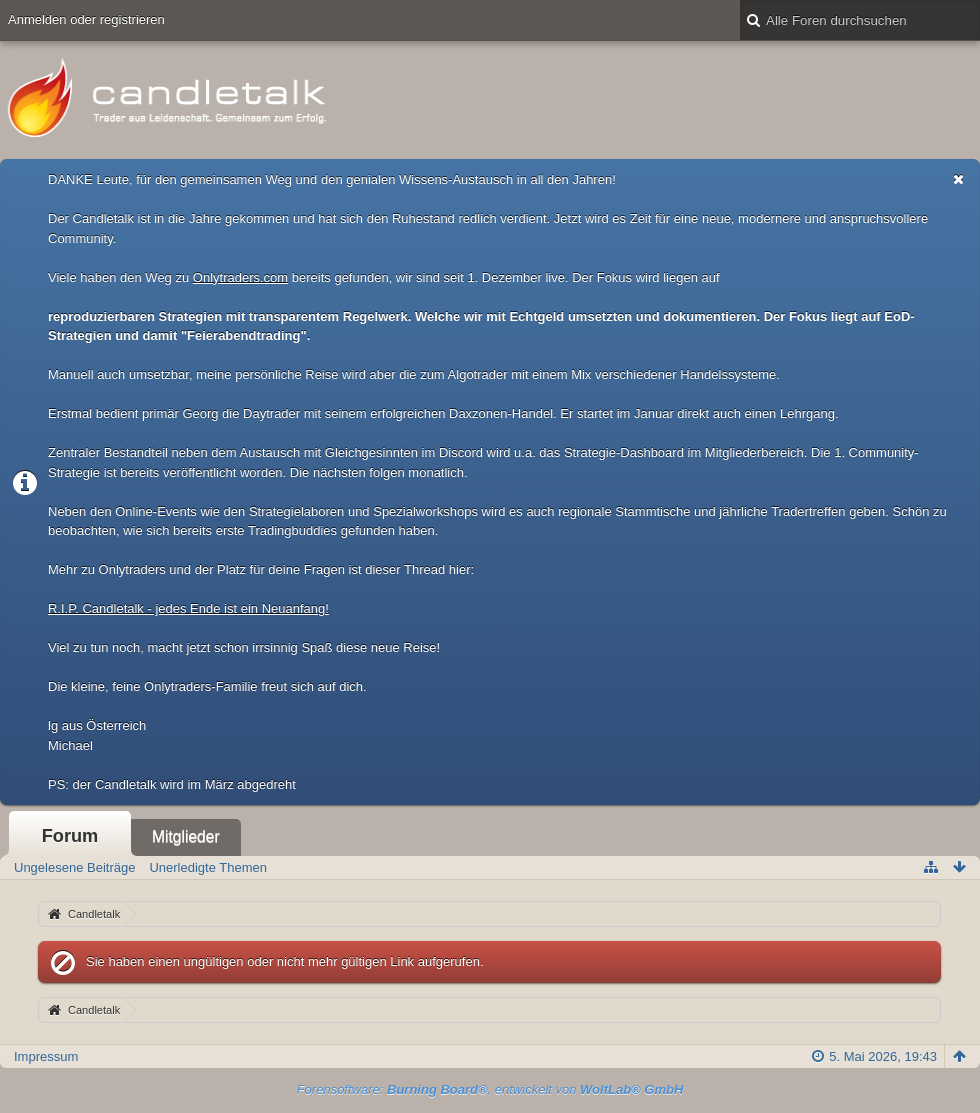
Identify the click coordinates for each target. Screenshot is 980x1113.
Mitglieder (186, 836)
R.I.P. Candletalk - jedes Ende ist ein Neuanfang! (188, 608)
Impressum (46, 1056)
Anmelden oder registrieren (86, 19)
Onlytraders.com (240, 277)
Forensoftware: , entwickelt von (490, 1089)
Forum (70, 836)
